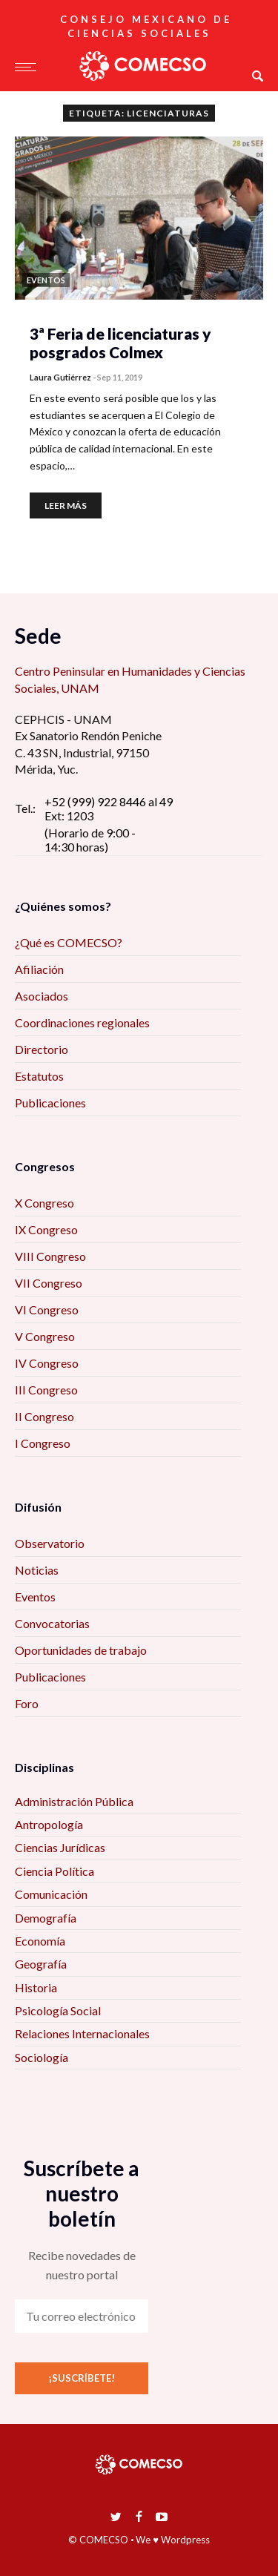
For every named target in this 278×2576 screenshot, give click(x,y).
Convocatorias (52, 1623)
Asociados (41, 996)
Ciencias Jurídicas (60, 1847)
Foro (27, 1703)
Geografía (41, 1964)
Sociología (41, 2057)
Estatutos (39, 1076)
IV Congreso (47, 1363)
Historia (36, 1987)
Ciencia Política (54, 1871)
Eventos (35, 1597)
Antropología (49, 1824)
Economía (40, 1941)
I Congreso (42, 1443)
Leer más (65, 505)
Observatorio (50, 1543)
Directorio (41, 1049)
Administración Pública (74, 1801)
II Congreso (44, 1416)
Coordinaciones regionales (82, 1022)
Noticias (37, 1570)
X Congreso (44, 1203)
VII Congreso (48, 1283)
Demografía (45, 1918)
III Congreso (46, 1390)
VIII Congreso (50, 1256)
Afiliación (39, 969)
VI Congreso (47, 1309)
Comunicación (51, 1894)
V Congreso (45, 1336)
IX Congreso (46, 1229)
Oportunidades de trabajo (81, 1650)
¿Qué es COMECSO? (68, 942)
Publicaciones (50, 1103)
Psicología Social (58, 2010)
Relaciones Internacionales (82, 2033)
